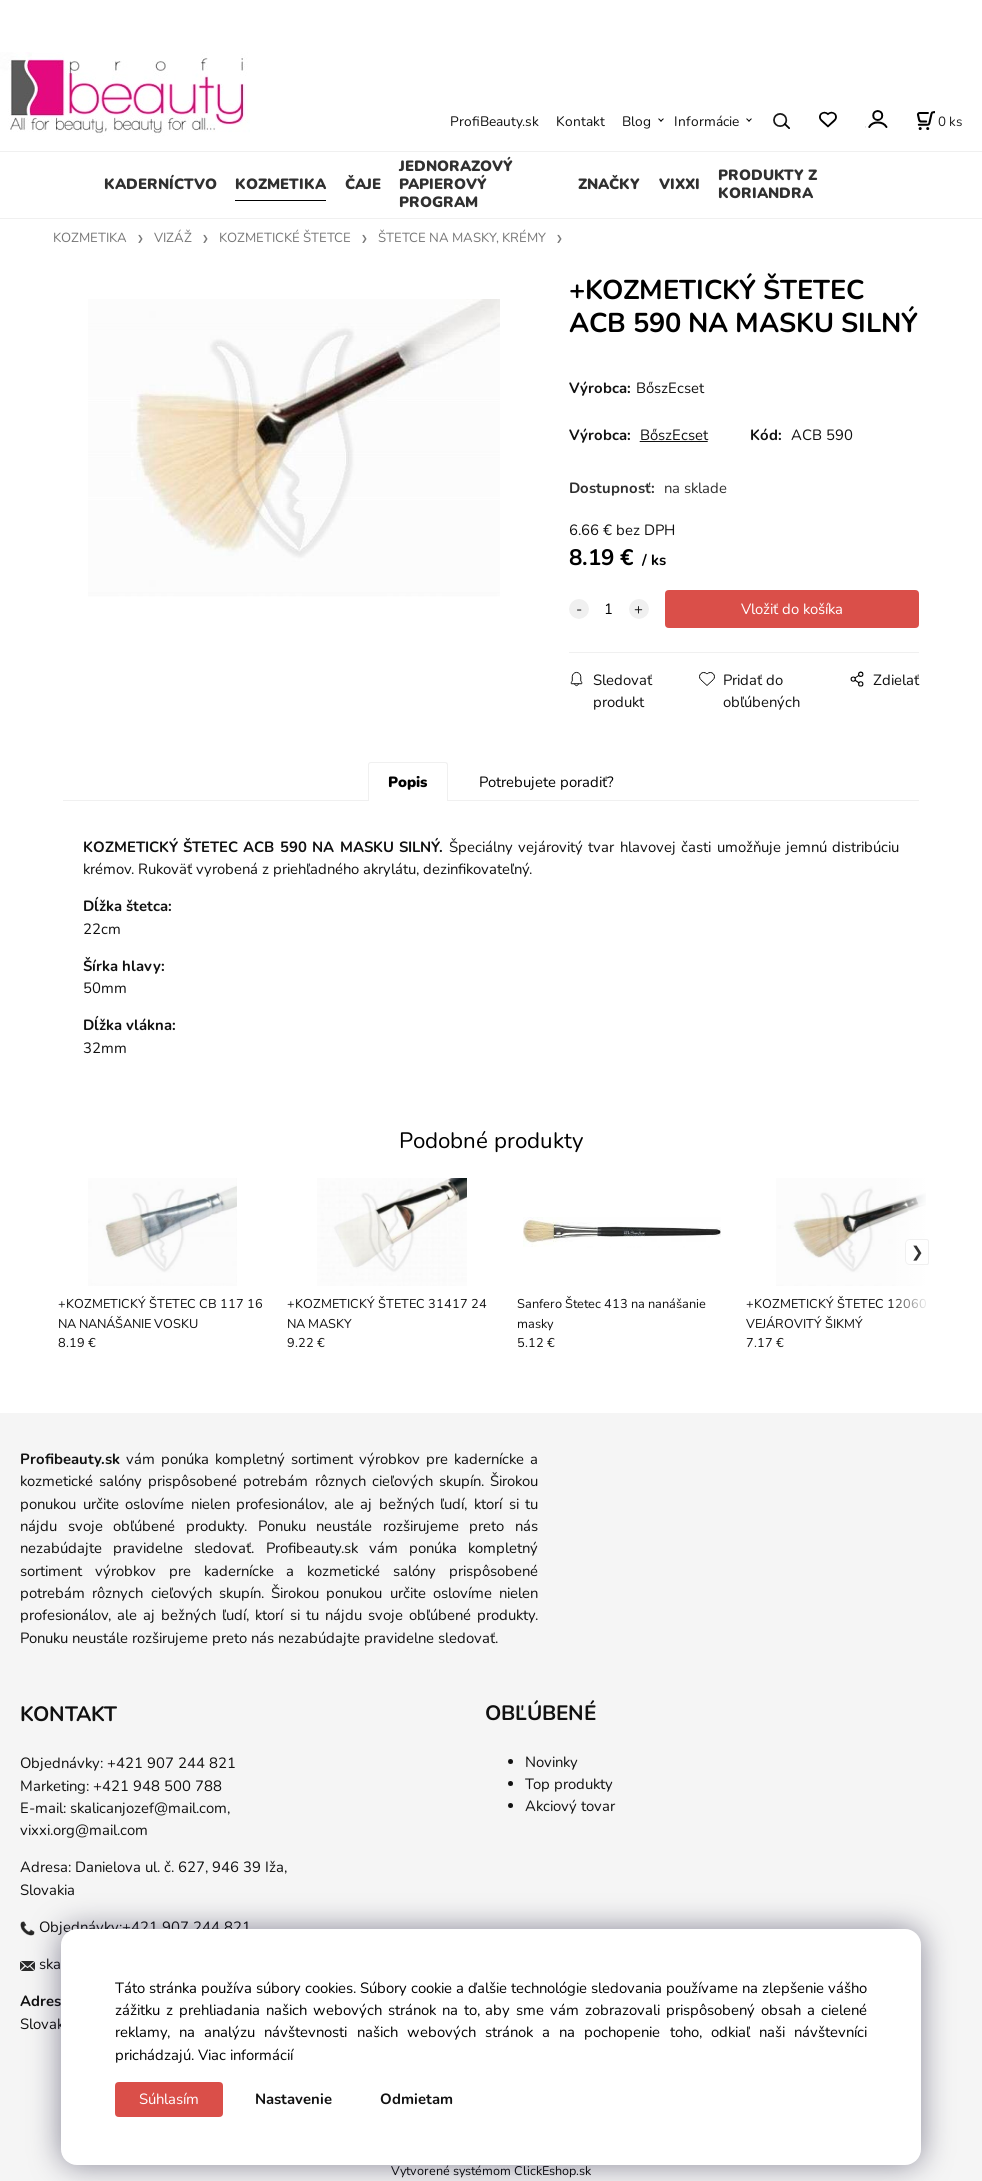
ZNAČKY (609, 184)
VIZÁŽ (173, 238)
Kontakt (580, 121)
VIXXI (679, 184)
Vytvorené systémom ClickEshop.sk (491, 2170)
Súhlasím (169, 2099)
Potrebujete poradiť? (546, 782)
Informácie (706, 121)
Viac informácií (245, 2055)
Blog (636, 121)
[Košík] (939, 121)
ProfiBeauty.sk (494, 121)
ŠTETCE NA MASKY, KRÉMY (462, 238)
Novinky (551, 1762)
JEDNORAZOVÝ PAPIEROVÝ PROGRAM (456, 184)
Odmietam (416, 2099)
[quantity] (609, 609)
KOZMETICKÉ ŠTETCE (285, 238)
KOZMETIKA (280, 184)
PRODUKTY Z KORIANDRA (767, 184)
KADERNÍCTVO (160, 184)
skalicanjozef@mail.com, (150, 1808)
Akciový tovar (570, 1806)
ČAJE (363, 184)
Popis (407, 782)
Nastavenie (293, 2099)
